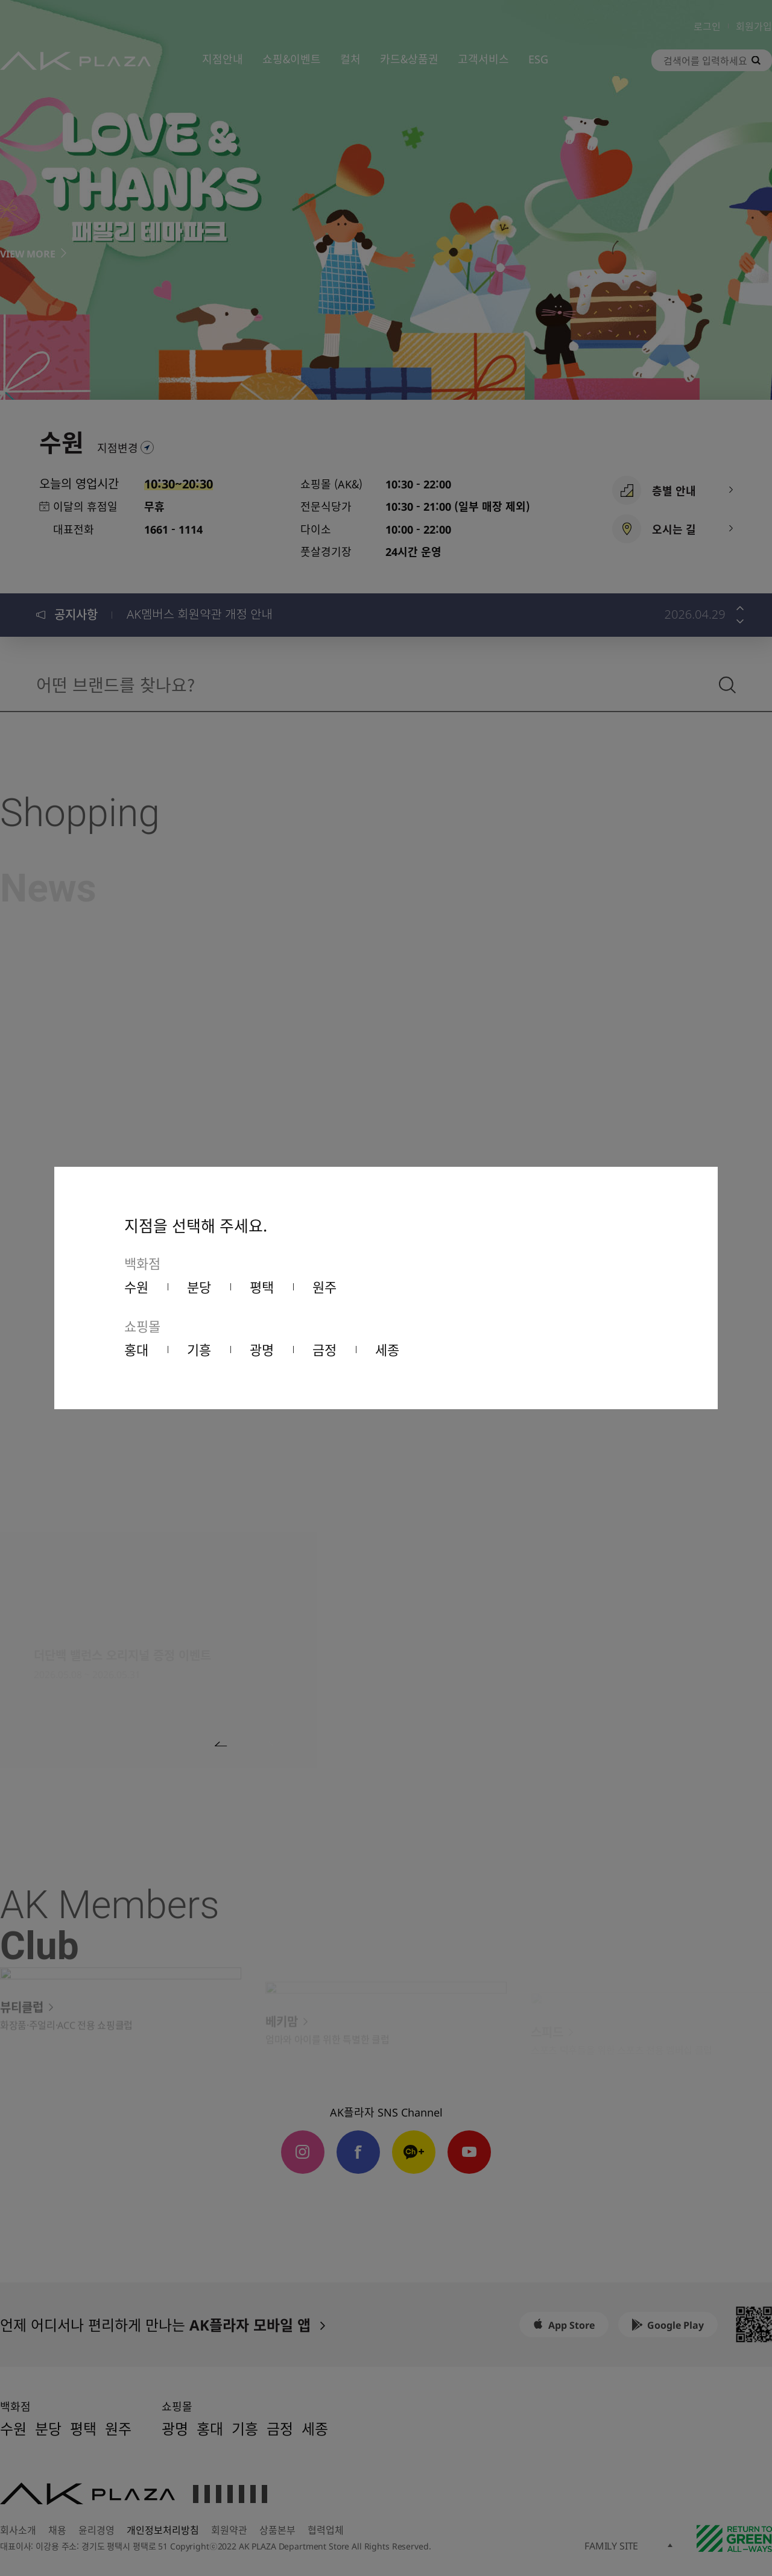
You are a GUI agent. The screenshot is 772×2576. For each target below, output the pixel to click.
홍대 (136, 1349)
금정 (324, 1349)
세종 (387, 1349)
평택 (262, 1286)
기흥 (199, 1349)
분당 (199, 1286)
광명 (262, 1349)
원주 (324, 1286)
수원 (136, 1286)
